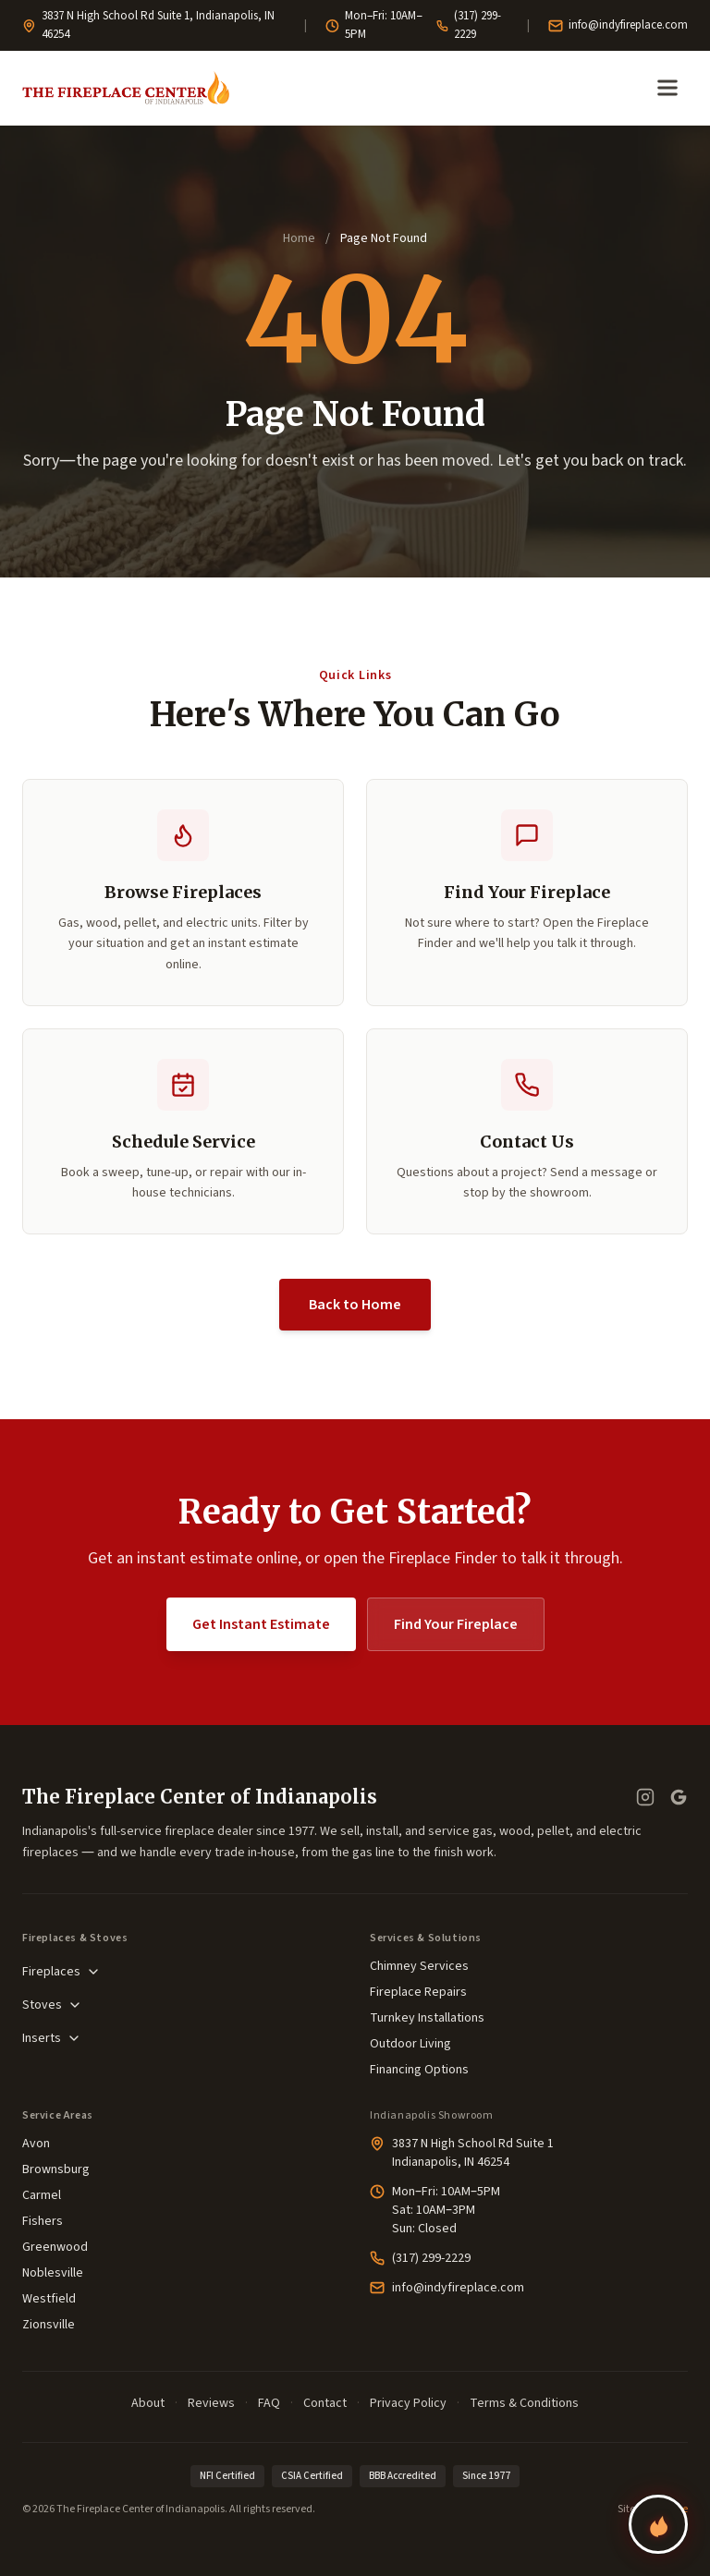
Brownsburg (56, 2169)
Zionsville (48, 2324)
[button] (183, 1131)
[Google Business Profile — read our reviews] (678, 1798)
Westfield (49, 2299)
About (148, 2403)
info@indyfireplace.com (618, 25)
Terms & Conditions (524, 2403)
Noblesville (52, 2273)
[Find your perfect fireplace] (658, 2524)
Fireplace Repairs (418, 1992)
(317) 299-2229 (468, 25)
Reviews (211, 2403)
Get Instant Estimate (261, 1625)
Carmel (41, 2195)
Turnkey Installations (427, 2018)
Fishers (42, 2221)
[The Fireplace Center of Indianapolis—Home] (125, 87)
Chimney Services (419, 1966)
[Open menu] (667, 87)
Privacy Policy (408, 2403)
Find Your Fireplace (456, 1625)
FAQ (269, 2403)
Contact (325, 2403)
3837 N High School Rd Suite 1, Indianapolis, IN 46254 (148, 25)
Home (299, 238)
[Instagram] (645, 1798)
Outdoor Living (410, 2044)
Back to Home (355, 1305)
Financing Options (419, 2069)
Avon (36, 2143)
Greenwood (55, 2247)
